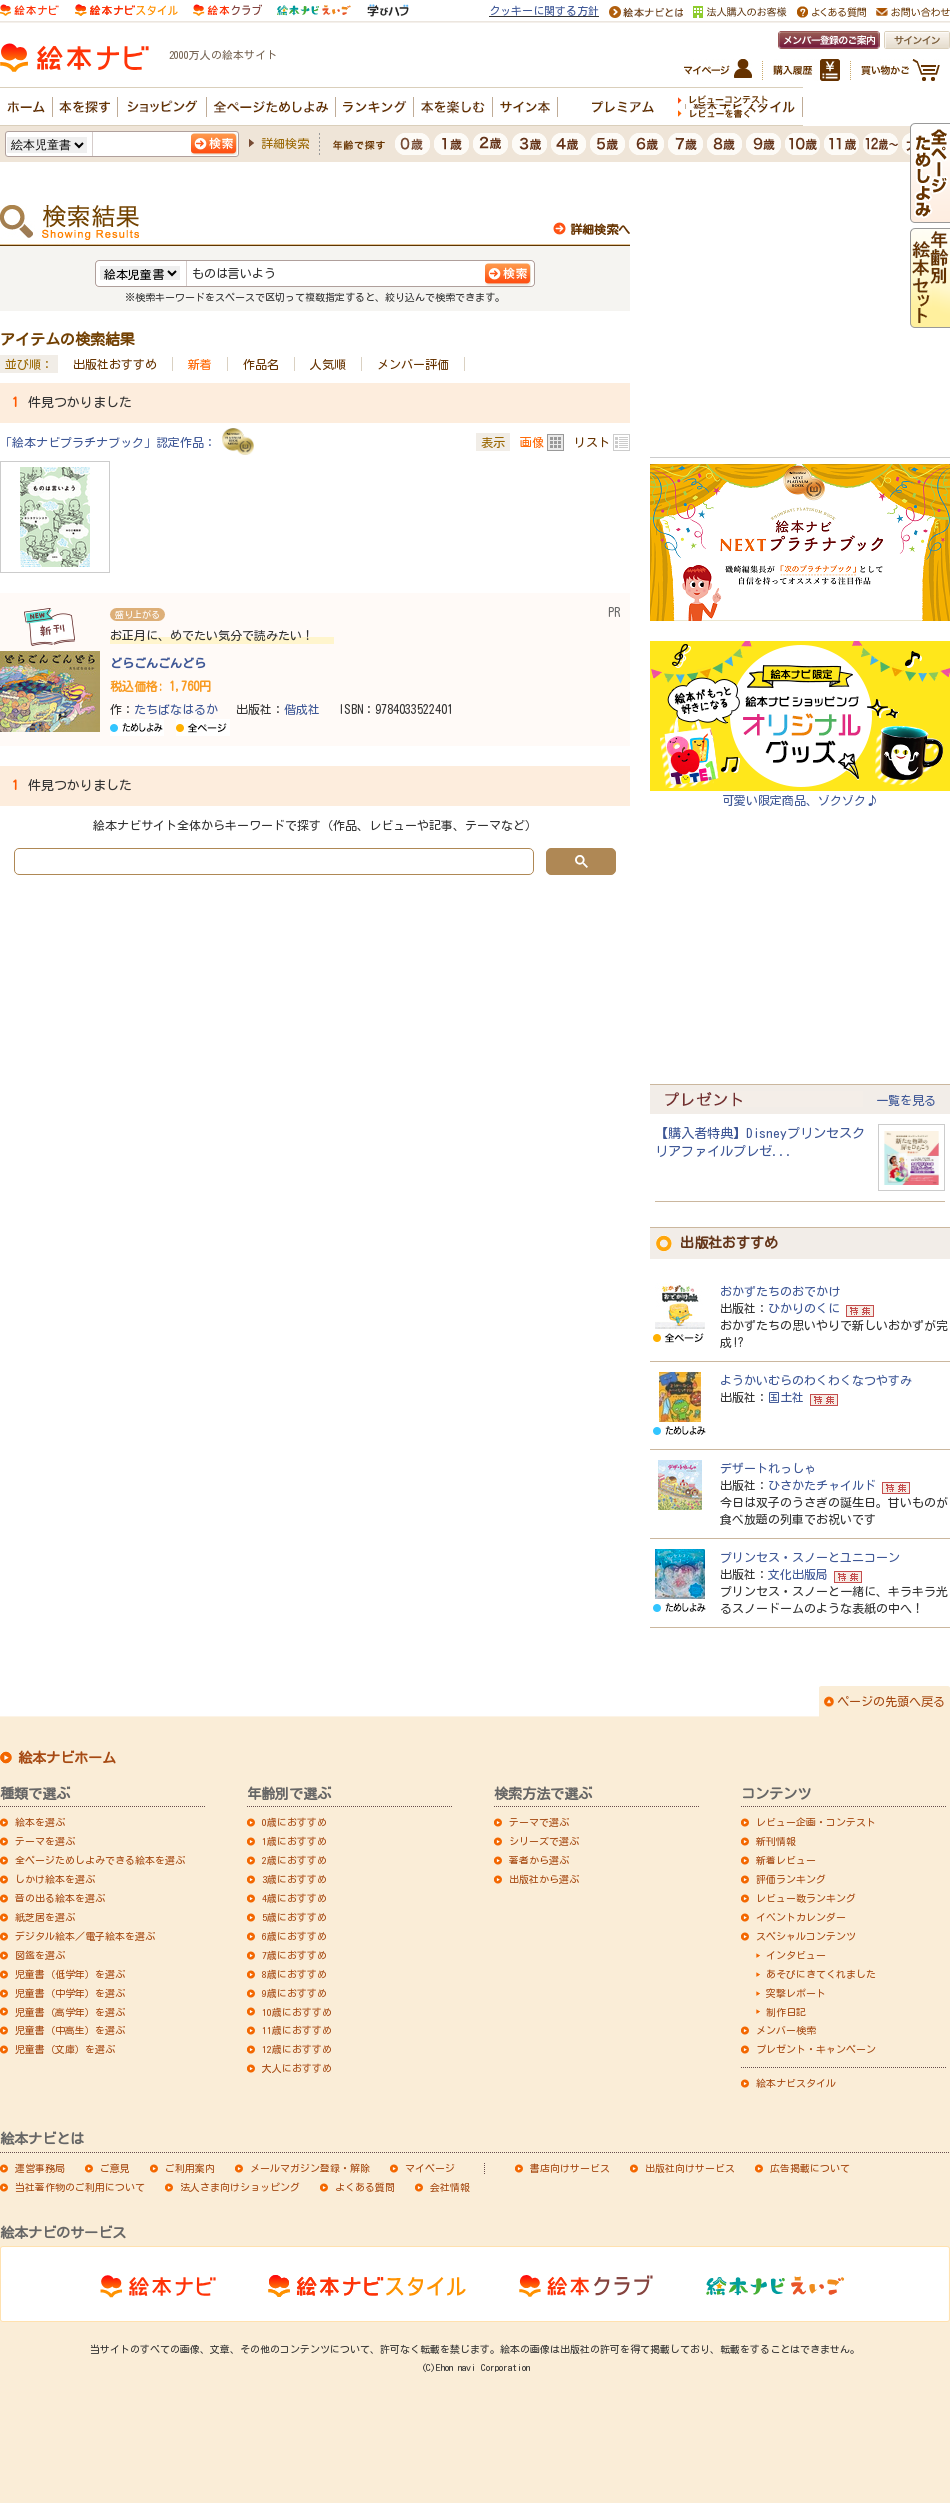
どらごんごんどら (158, 663)
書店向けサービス (570, 2168)
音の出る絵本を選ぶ (60, 1898)
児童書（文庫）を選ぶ (65, 2049)
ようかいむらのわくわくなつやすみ (816, 1380)
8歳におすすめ (294, 1974)
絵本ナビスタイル (796, 2083)
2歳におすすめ (294, 1860)
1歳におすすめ (294, 1841)
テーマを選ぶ (45, 1841)
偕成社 (302, 709)
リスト (592, 442)
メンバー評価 (413, 364)
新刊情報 (776, 1841)
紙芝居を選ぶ (45, 1917)
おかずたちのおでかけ (780, 1291)
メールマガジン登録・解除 (310, 2168)
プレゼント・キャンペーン (816, 2049)
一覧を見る (906, 1100)
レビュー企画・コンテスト (816, 1822)
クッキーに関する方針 (544, 10)
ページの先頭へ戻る (891, 1701)
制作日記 (786, 2012)
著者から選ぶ (539, 1860)
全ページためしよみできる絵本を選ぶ (100, 1860)
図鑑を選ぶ (40, 1955)
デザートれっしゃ (768, 1468)
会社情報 (450, 2187)
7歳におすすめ (294, 1955)
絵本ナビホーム (67, 1758)
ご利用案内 (190, 2168)
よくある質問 (365, 2187)
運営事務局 (40, 2168)
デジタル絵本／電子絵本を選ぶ (85, 1936)
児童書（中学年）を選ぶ (70, 1993)
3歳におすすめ (294, 1879)
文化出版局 (798, 1574)
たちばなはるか (176, 709)
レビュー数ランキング (806, 1898)
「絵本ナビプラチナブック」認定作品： (108, 442)
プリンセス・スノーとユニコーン (810, 1557)
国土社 (786, 1397)
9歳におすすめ (294, 1993)
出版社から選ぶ (544, 1879)
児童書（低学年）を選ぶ (70, 1974)
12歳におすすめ (297, 2049)
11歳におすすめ (297, 2030)
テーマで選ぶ (539, 1822)
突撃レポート (796, 1993)
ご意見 (115, 2168)
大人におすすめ (297, 2068)
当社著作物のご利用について (80, 2187)
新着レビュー (786, 1860)
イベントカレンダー (801, 1917)
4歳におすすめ (294, 1898)
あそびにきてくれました (821, 1974)
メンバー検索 (786, 2030)
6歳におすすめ (294, 1936)
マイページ (430, 2168)
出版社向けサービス (690, 2168)
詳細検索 (285, 143)
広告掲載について (810, 2168)
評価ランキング (791, 1879)
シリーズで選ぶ (544, 1841)
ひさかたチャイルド (822, 1485)
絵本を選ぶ (40, 1822)
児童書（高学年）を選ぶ (70, 2012)
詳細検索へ (600, 229)
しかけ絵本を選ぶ (55, 1879)
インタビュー (796, 1955)
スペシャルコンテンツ (806, 1936)
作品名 (261, 364)
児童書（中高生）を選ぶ (70, 2030)
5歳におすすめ (294, 1917)
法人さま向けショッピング (240, 2187)
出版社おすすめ (115, 364)
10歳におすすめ (297, 2012)
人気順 (328, 364)
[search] (272, 861)
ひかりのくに (804, 1308)
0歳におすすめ (294, 1822)
